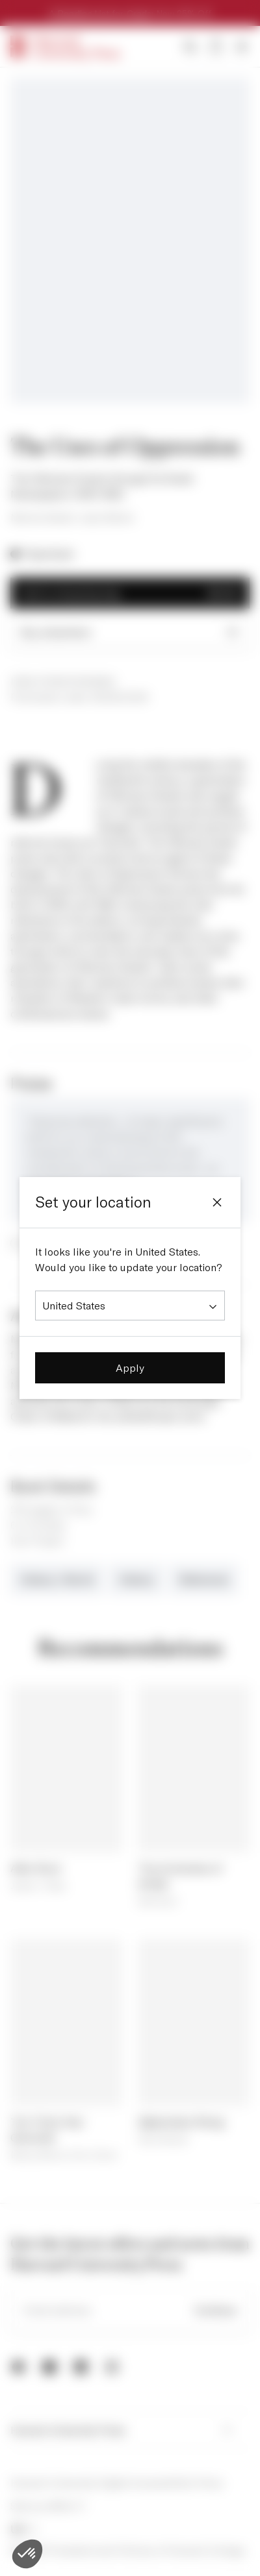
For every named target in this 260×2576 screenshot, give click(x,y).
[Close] (217, 1202)
